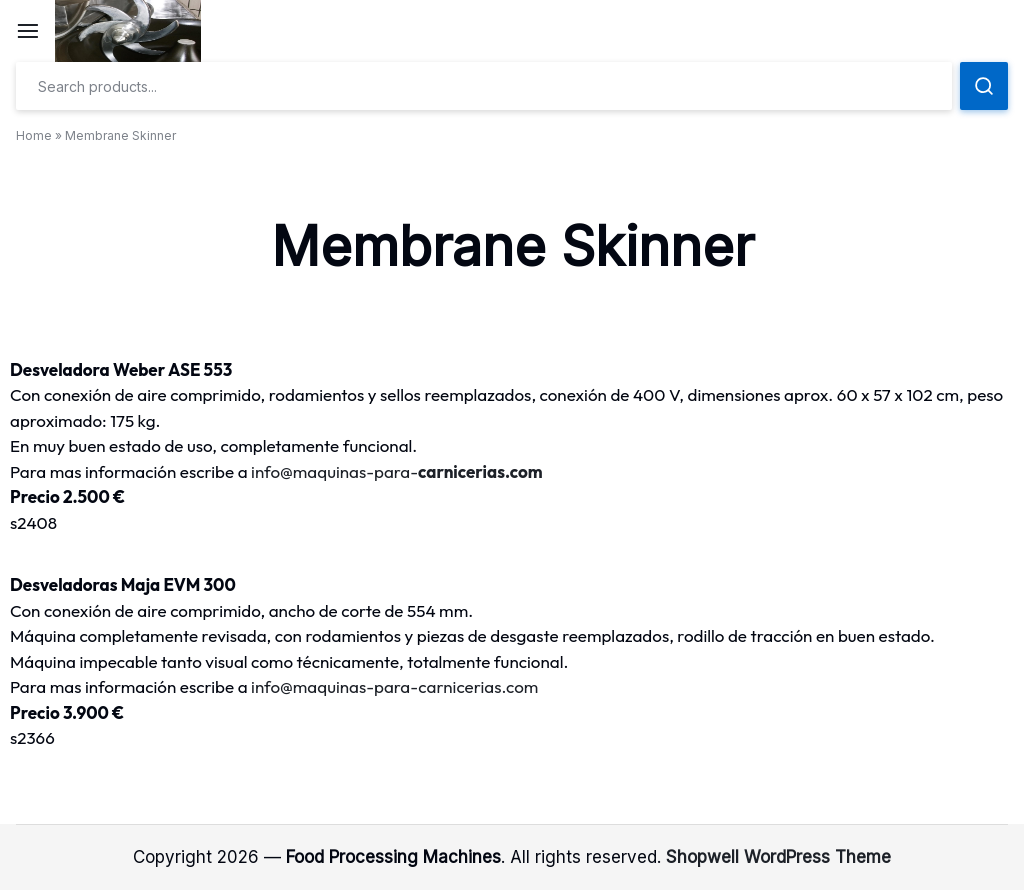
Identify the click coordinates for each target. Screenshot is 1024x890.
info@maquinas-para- (397, 471)
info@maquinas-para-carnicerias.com (394, 686)
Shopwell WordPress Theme (778, 857)
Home (34, 135)
